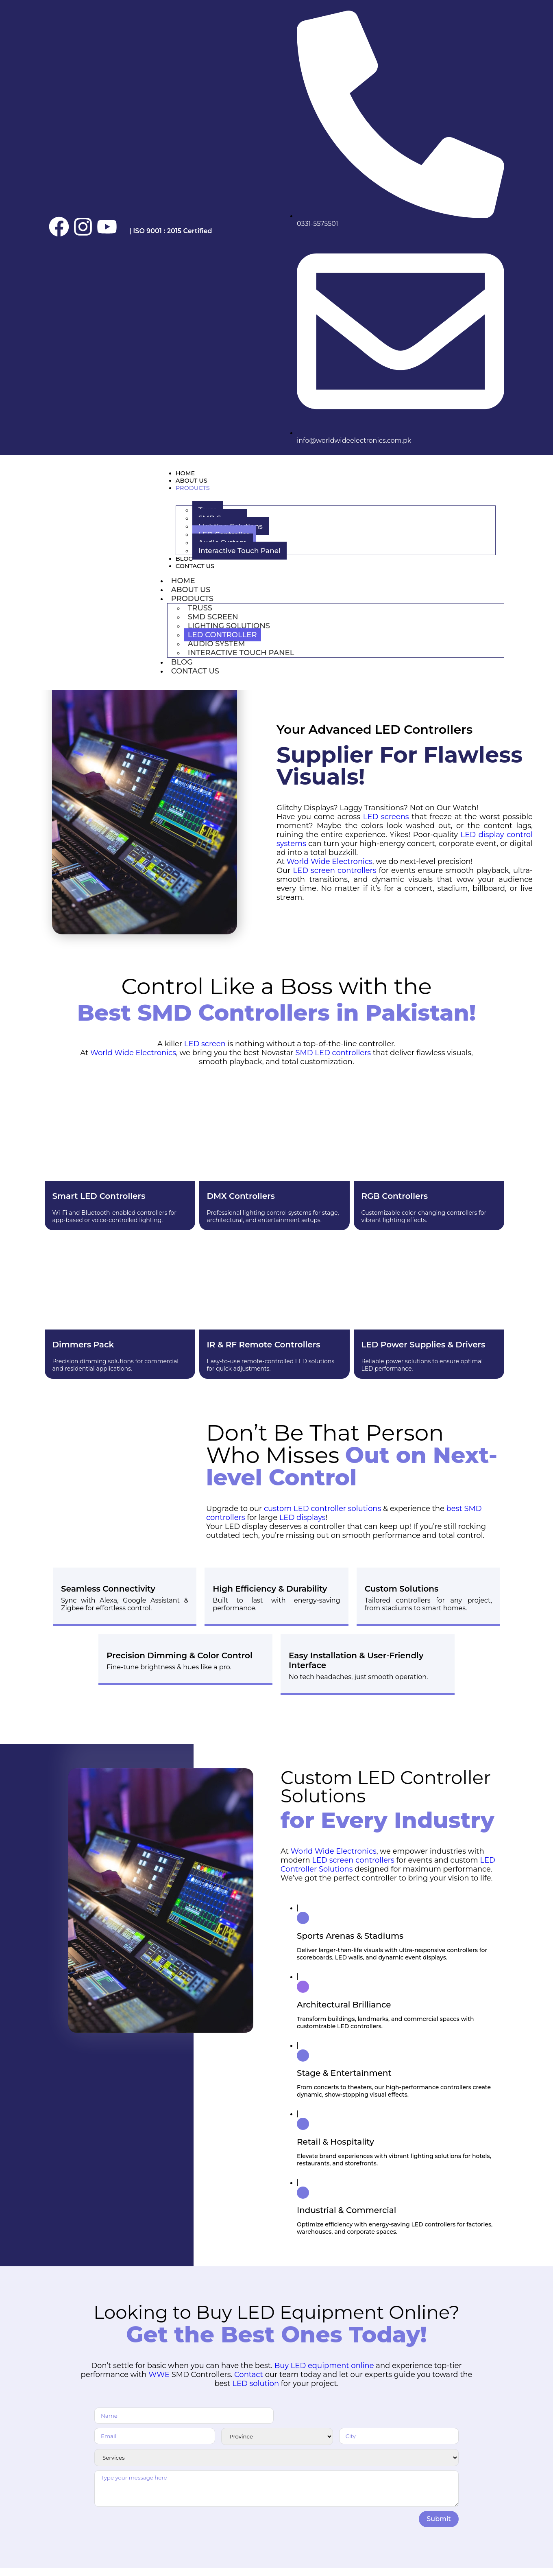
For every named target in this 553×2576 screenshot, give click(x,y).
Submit (439, 2527)
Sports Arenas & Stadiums (350, 1944)
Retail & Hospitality (335, 2150)
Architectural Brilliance (344, 2013)
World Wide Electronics (329, 869)
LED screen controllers (334, 878)
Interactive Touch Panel (239, 555)
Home (188, 474)
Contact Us (200, 573)
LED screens (386, 824)
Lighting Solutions (229, 634)
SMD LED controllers (333, 1060)
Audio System (216, 651)
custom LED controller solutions (322, 1516)
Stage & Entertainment (344, 2081)
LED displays (302, 1525)
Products (197, 492)
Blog (186, 564)
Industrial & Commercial (346, 2218)
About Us (195, 483)
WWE (159, 2382)
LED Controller (222, 643)
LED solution (255, 2391)
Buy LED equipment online (324, 2373)
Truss (200, 616)
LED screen (205, 1051)
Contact (248, 2382)
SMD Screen (213, 625)
